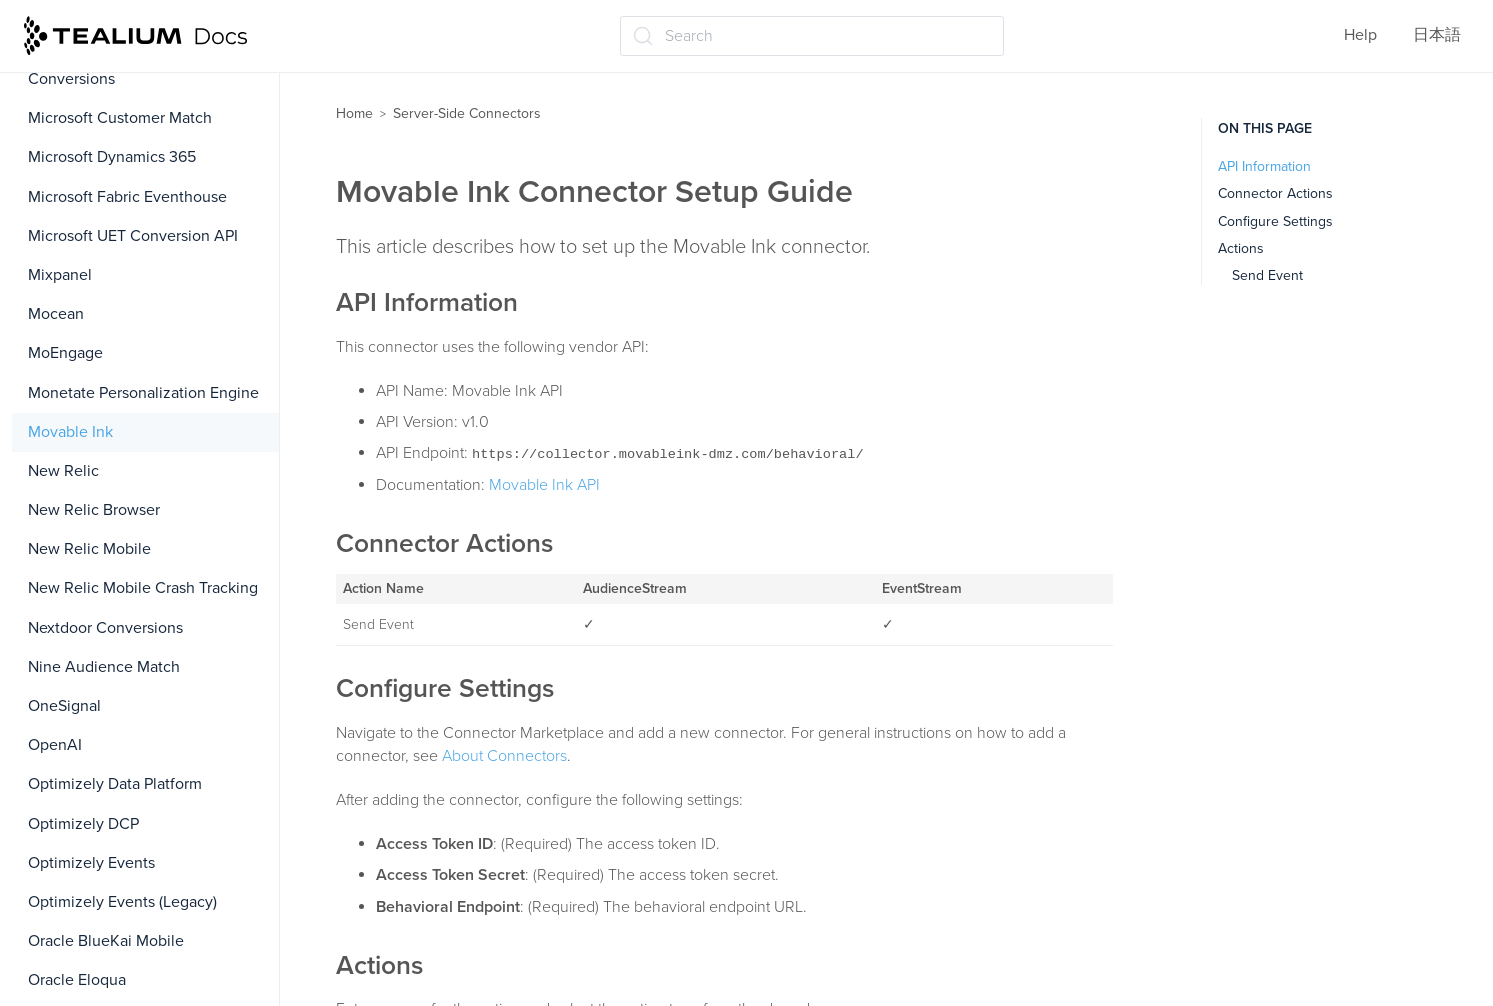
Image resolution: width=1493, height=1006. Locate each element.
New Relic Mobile (89, 549)
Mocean (56, 314)
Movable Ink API (544, 485)
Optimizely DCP (83, 824)
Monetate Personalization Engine (143, 393)
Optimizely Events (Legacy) (122, 902)
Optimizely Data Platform (115, 784)
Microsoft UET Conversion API (133, 236)
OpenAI (55, 745)
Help (1360, 35)
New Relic (63, 471)
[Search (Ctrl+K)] (812, 36)
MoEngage (65, 353)
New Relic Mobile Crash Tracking (143, 588)
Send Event (1267, 275)
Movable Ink (70, 432)
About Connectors (504, 756)
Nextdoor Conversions (105, 628)
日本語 (1437, 35)
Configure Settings (1275, 221)
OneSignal (64, 706)
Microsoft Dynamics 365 (112, 157)
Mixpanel (60, 275)
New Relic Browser (94, 510)
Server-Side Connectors (467, 113)
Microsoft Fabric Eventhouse (127, 197)
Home (354, 113)
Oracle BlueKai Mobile (106, 941)
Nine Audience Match (104, 667)
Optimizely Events (91, 863)
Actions (1241, 248)
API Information (1264, 166)
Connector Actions (1275, 193)
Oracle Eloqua (77, 980)
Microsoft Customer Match (120, 118)
